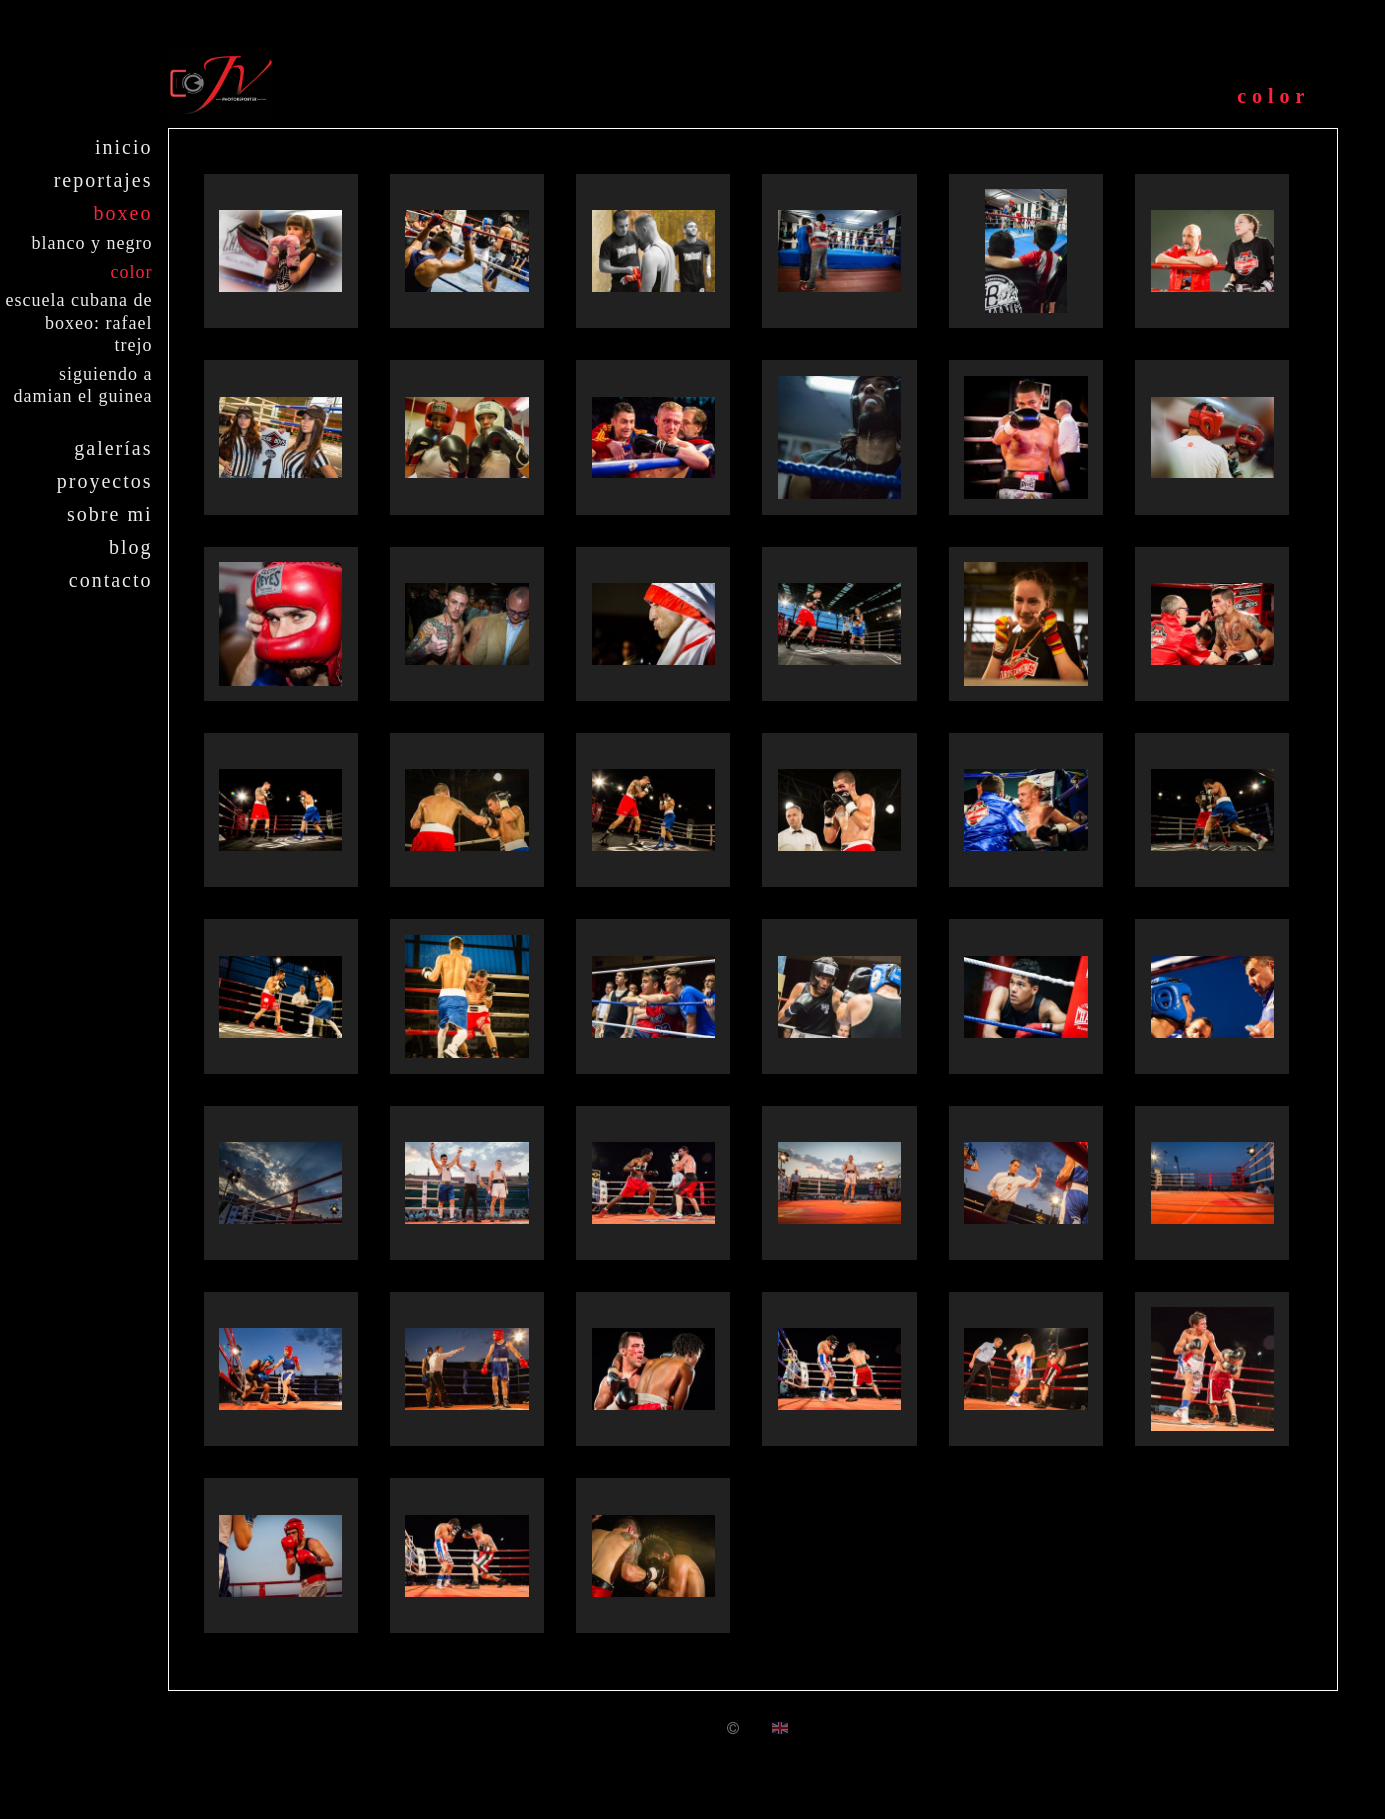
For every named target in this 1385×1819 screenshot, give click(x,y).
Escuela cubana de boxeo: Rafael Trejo (79, 322)
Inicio (124, 147)
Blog (131, 547)
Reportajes (103, 180)
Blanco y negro (92, 243)
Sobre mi (109, 514)
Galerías (113, 448)
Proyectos (105, 481)
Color (132, 272)
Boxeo (123, 213)
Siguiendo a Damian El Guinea (83, 385)
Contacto (111, 580)
